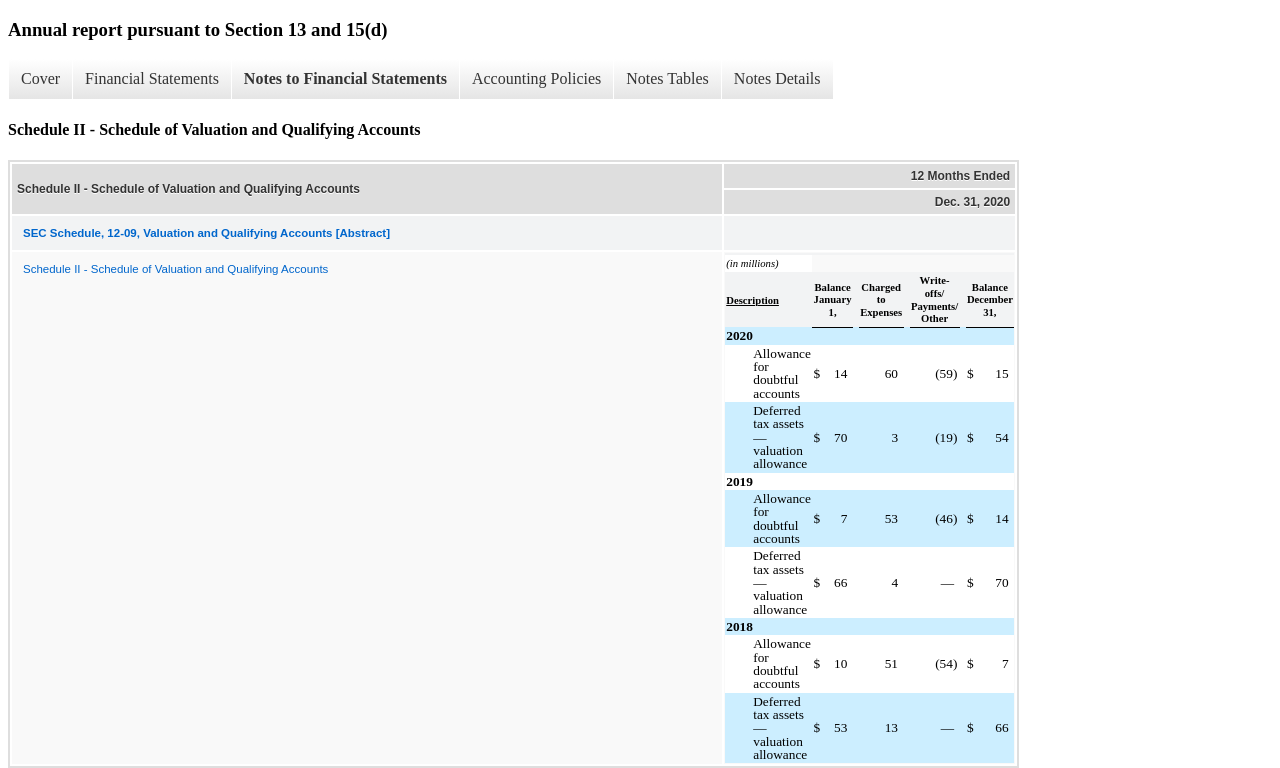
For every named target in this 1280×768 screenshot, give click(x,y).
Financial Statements (152, 78)
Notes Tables (667, 78)
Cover (40, 78)
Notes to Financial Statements (345, 78)
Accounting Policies (536, 78)
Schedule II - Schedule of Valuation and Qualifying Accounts (175, 269)
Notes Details (777, 78)
